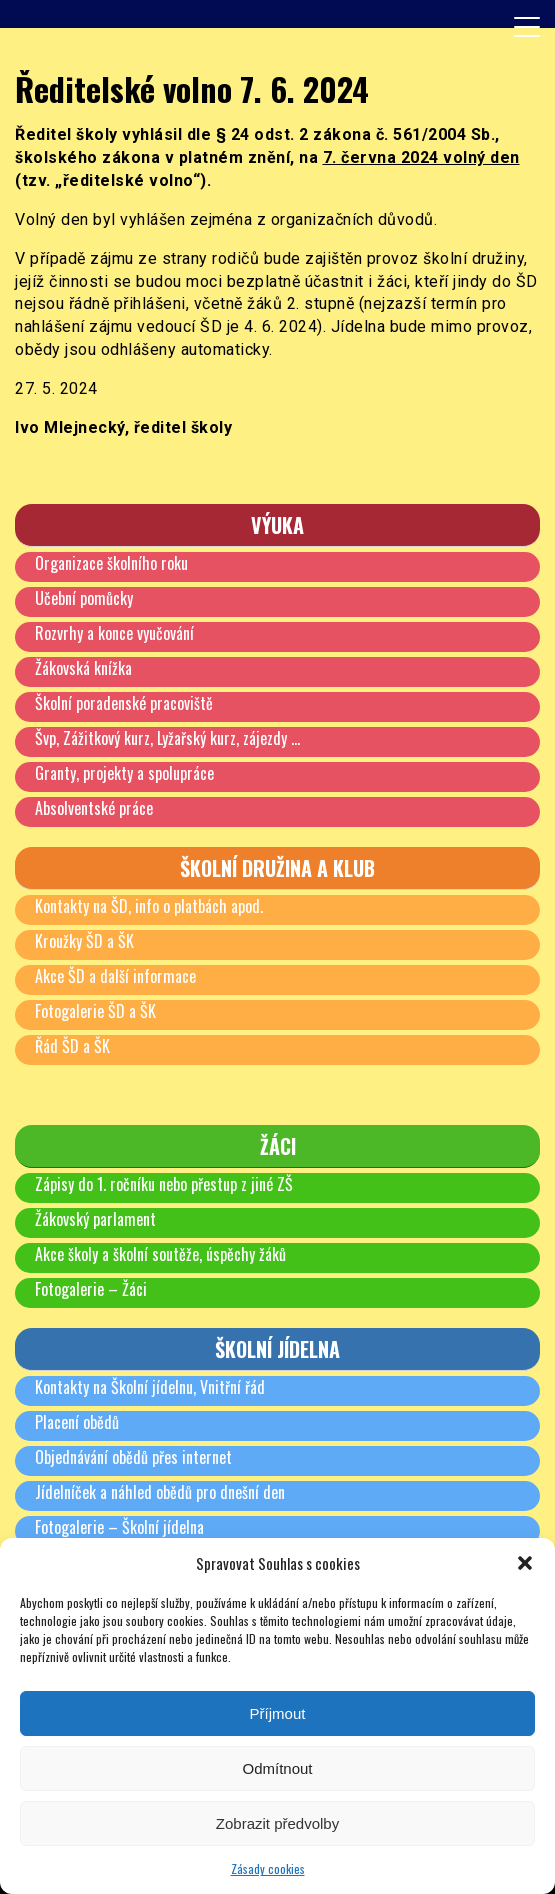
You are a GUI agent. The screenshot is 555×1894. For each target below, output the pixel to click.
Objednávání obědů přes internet (133, 1457)
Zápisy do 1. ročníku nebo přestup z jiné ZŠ (164, 1184)
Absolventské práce (94, 808)
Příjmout (278, 1713)
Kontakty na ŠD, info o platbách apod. (149, 906)
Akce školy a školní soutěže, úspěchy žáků (160, 1254)
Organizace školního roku (111, 563)
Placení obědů (77, 1422)
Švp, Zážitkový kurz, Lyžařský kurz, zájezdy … (167, 738)
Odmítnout (277, 1768)
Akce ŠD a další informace (115, 976)
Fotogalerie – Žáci (91, 1289)
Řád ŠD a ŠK (72, 1046)
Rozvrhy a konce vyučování (114, 633)
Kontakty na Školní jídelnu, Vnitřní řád (150, 1387)
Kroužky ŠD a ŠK (84, 941)
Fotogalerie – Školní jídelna (119, 1527)
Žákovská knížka (83, 668)
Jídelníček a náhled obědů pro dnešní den (160, 1492)
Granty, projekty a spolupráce (124, 773)
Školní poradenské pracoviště (124, 703)
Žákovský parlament (95, 1219)
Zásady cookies (268, 1868)
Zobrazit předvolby (277, 1823)
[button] (525, 1563)
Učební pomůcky (84, 598)
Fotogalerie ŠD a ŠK (95, 1011)
